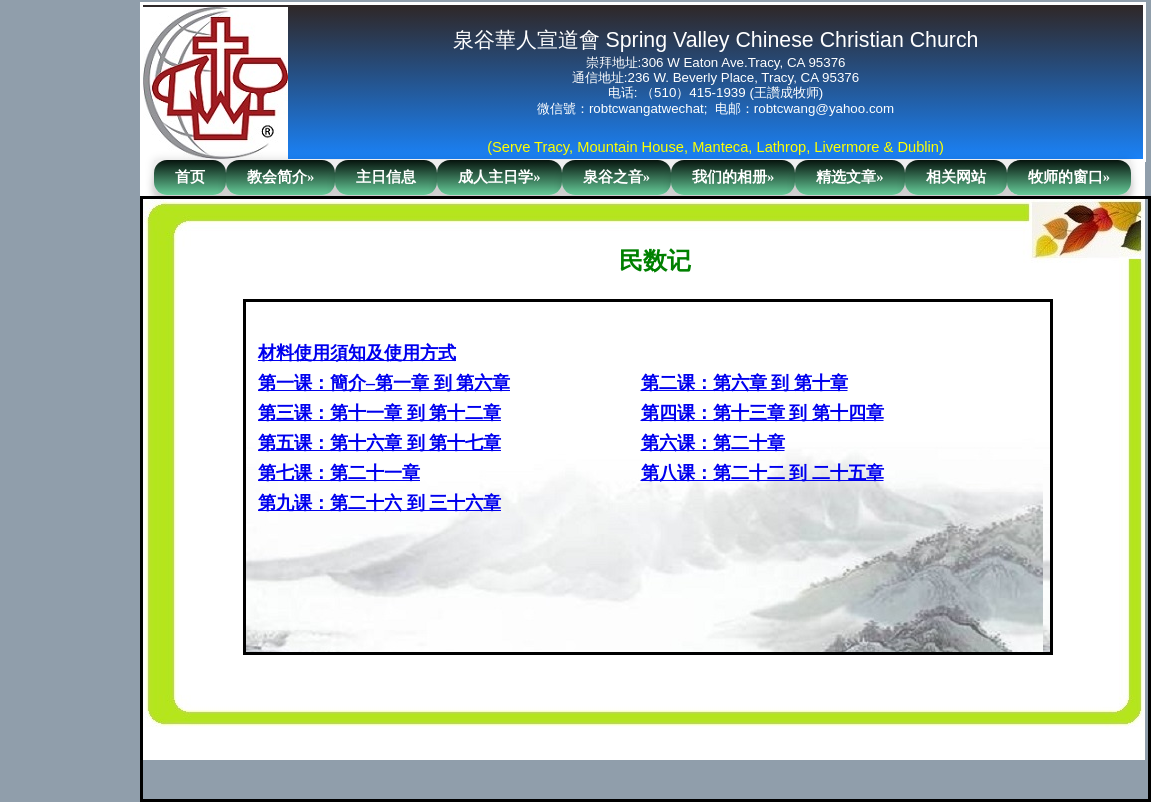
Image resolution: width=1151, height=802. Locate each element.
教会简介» (280, 177)
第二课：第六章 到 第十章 (744, 383)
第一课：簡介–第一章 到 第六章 (384, 383)
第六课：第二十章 (713, 443)
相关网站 (956, 177)
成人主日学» (499, 177)
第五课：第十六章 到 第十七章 (379, 443)
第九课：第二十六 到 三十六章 (379, 503)
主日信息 (386, 177)
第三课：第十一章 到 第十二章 (379, 413)
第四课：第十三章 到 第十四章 (762, 413)
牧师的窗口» (1069, 177)
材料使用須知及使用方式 (357, 353)
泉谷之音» (616, 177)
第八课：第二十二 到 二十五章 (762, 473)
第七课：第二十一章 (339, 473)
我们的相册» (733, 177)
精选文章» (849, 177)
